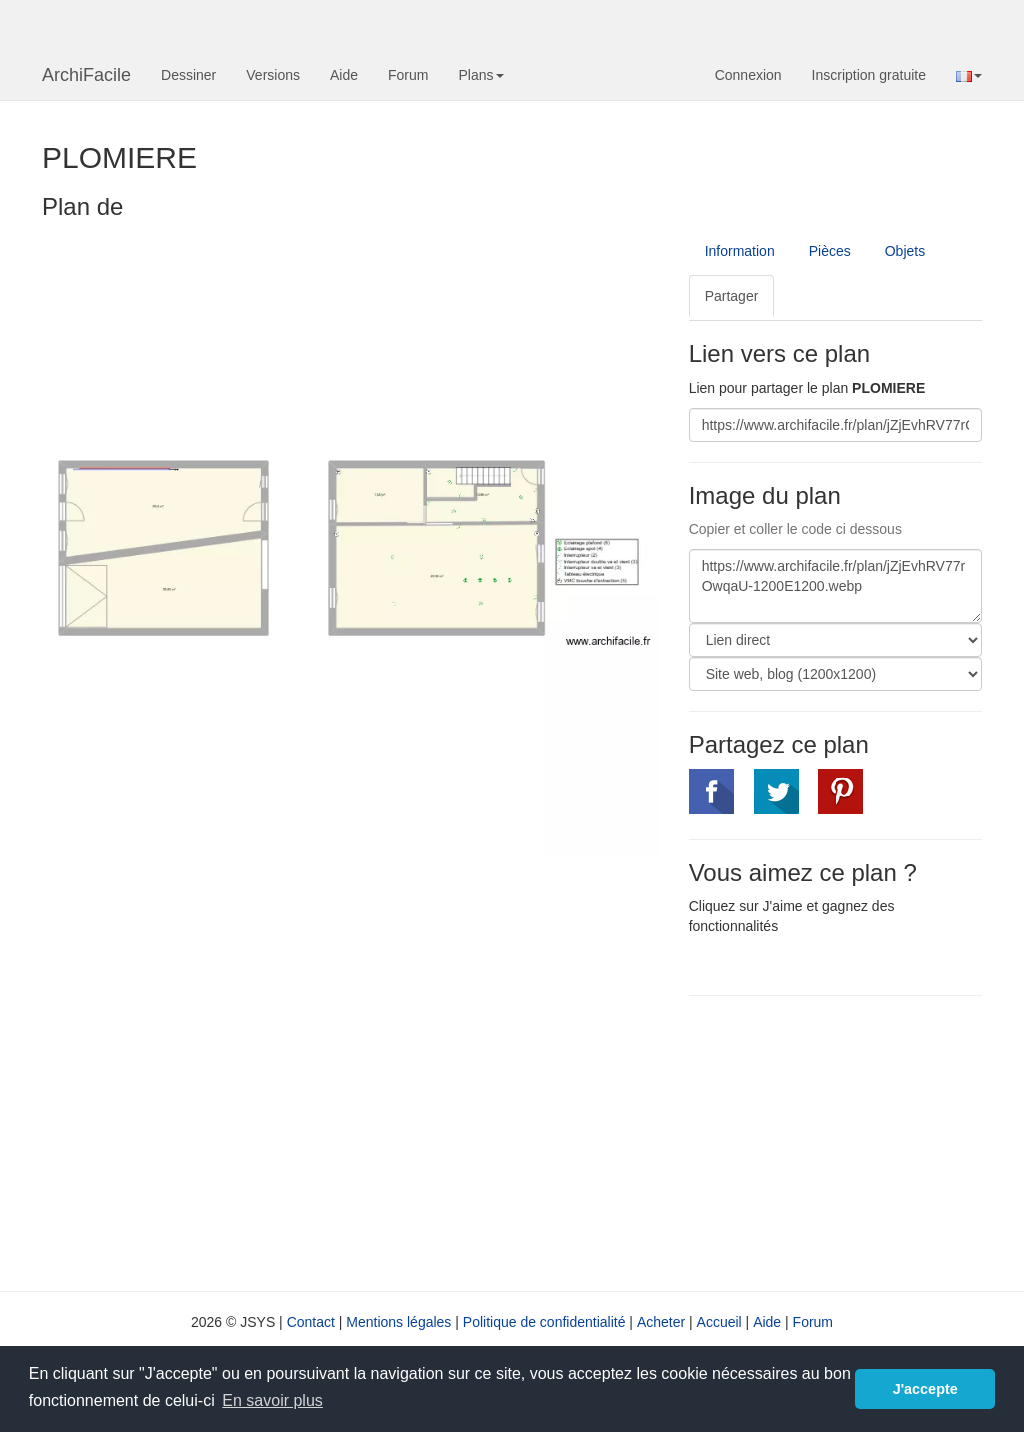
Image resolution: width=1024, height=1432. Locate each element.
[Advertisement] (856, 1141)
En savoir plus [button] (272, 1400)
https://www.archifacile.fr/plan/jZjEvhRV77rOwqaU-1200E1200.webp (835, 586)
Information (740, 251)
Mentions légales (398, 1322)
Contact (311, 1322)
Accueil (719, 1322)
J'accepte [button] (925, 1389)
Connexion (748, 75)
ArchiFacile (86, 75)
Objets (905, 251)
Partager (732, 296)
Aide (344, 75)
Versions (273, 75)
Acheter (661, 1322)
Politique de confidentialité (544, 1322)
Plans (480, 75)
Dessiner (188, 75)
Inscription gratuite (869, 75)
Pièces (830, 251)
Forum (408, 75)
